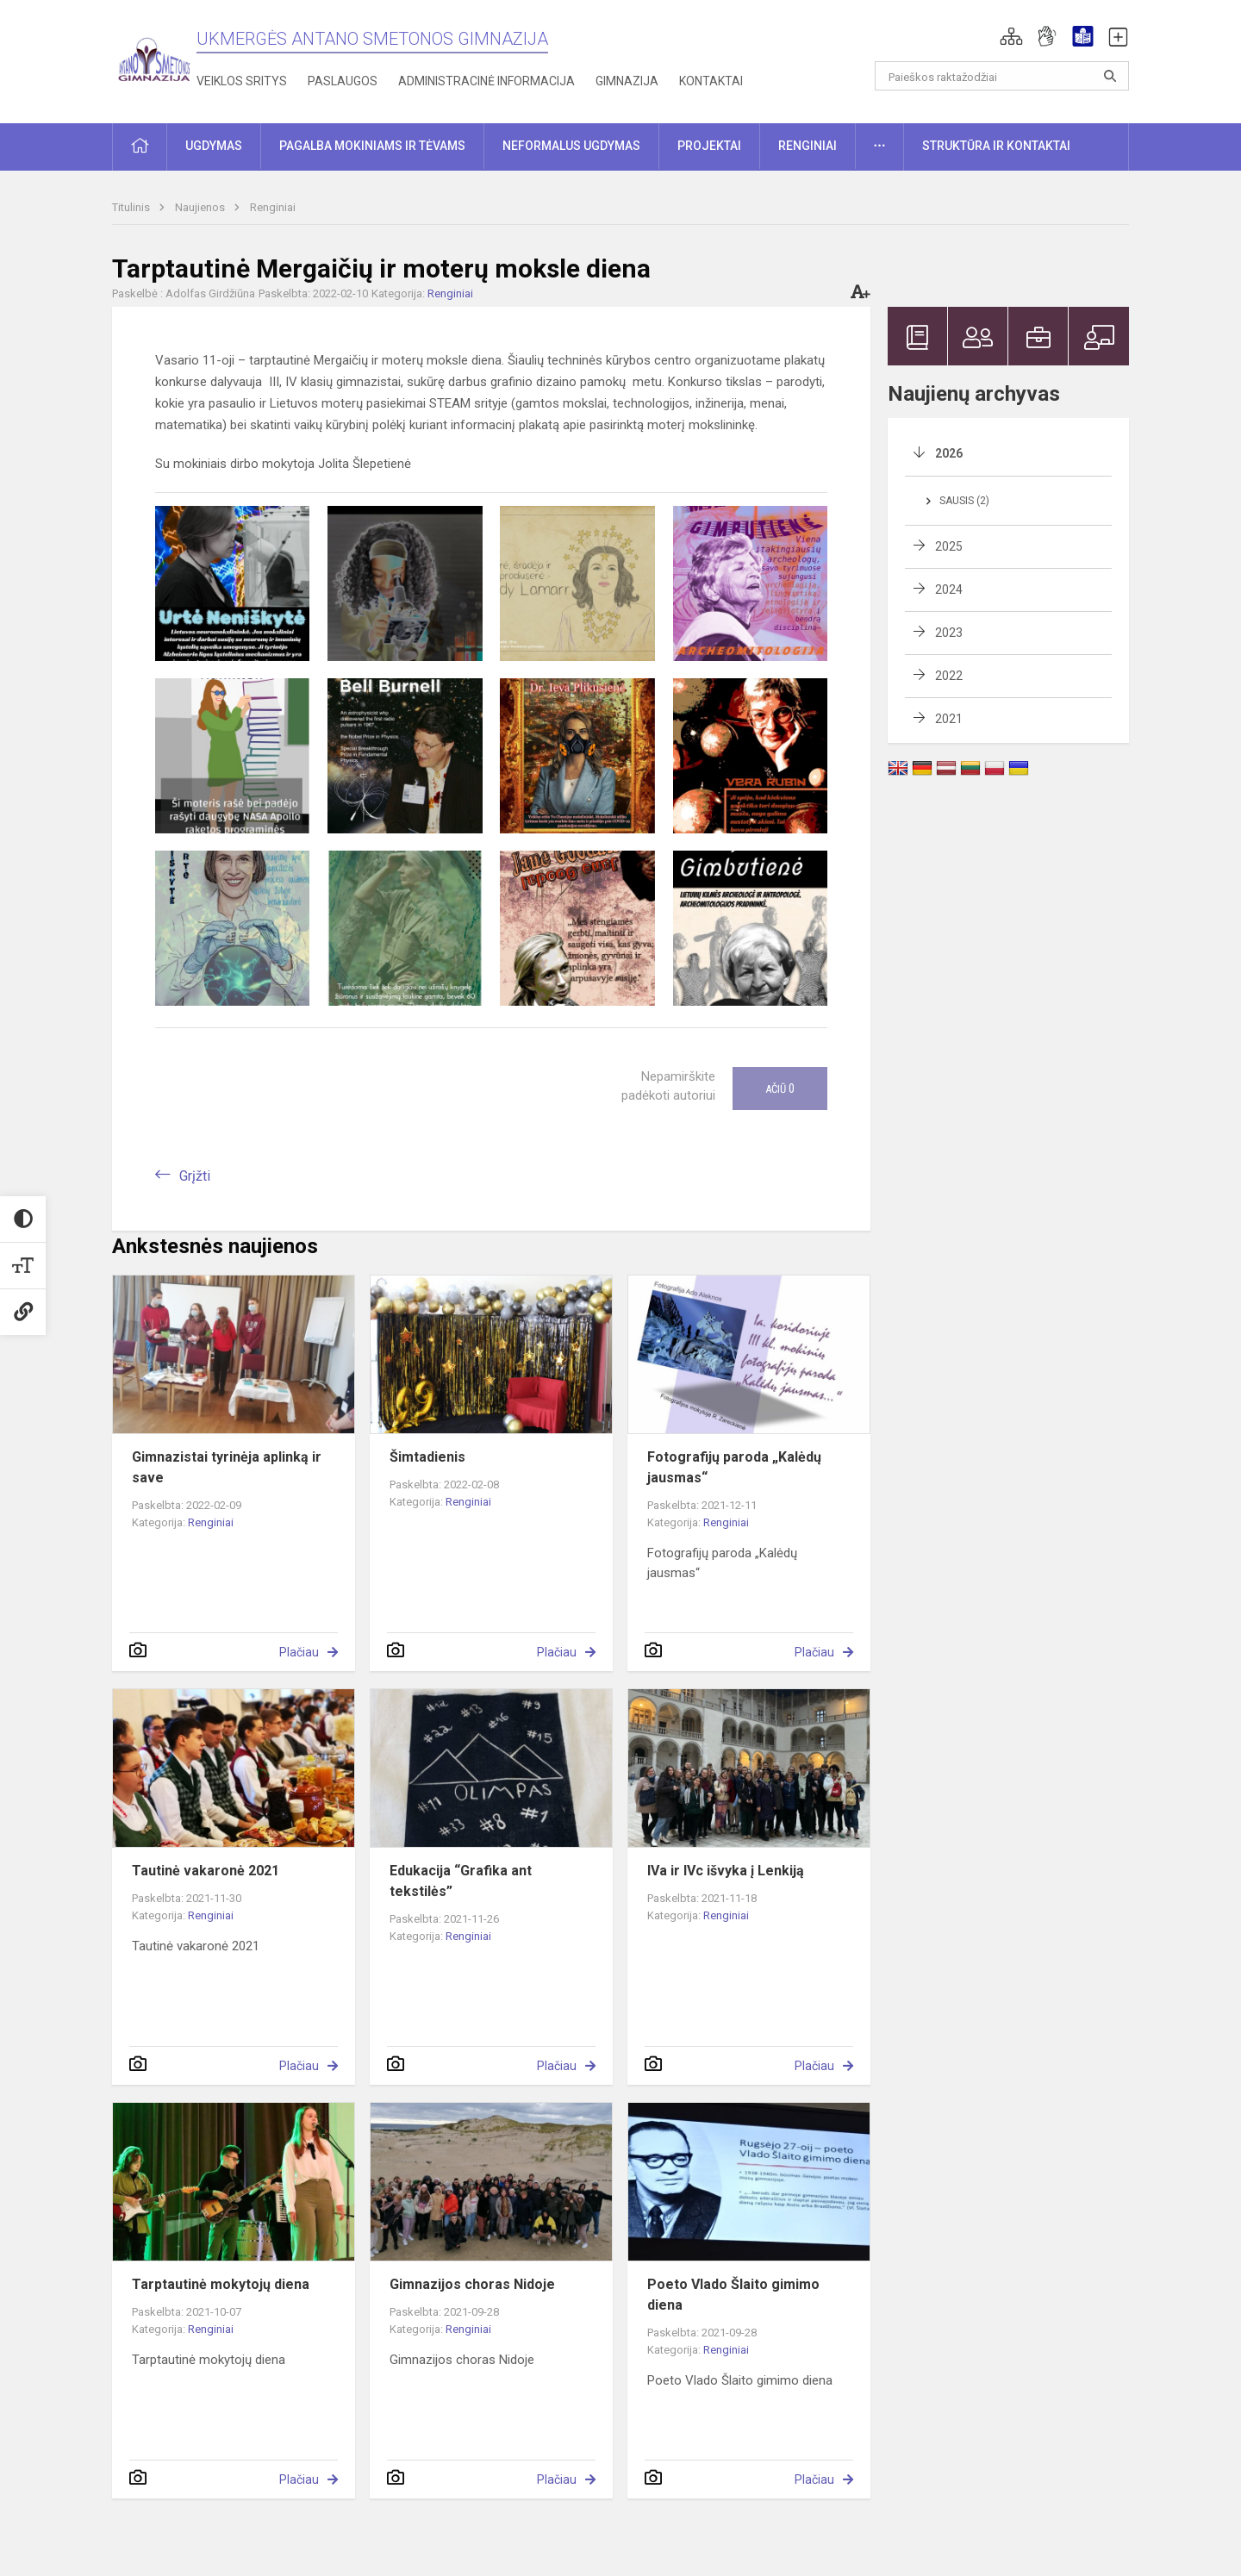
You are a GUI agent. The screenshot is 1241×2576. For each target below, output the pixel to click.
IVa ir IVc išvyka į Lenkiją (725, 1870)
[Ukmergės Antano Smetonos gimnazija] (154, 58)
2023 (949, 632)
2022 (949, 676)
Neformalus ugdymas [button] (571, 146)
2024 (949, 589)
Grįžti (194, 1176)
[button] (1011, 36)
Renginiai (273, 207)
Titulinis (132, 207)
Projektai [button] (709, 146)
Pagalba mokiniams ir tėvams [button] (372, 146)
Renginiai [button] (807, 146)
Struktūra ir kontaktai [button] (996, 146)
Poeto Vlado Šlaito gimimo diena (733, 2294)
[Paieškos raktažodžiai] (1002, 75)
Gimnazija (627, 81)
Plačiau (299, 1652)
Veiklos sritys (241, 81)
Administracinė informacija (486, 81)
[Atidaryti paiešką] (1110, 76)
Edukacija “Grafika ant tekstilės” (461, 1880)
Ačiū (780, 1088)
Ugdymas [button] (213, 146)
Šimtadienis (427, 1457)
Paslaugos (342, 81)
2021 (949, 719)
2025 (949, 546)
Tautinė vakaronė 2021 (205, 1870)
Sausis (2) (964, 501)
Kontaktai (711, 81)
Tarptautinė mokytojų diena (220, 2284)
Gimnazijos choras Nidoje (472, 2284)
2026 (949, 453)
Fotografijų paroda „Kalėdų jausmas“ (734, 1467)
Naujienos (201, 207)
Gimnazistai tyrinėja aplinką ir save (226, 1467)
